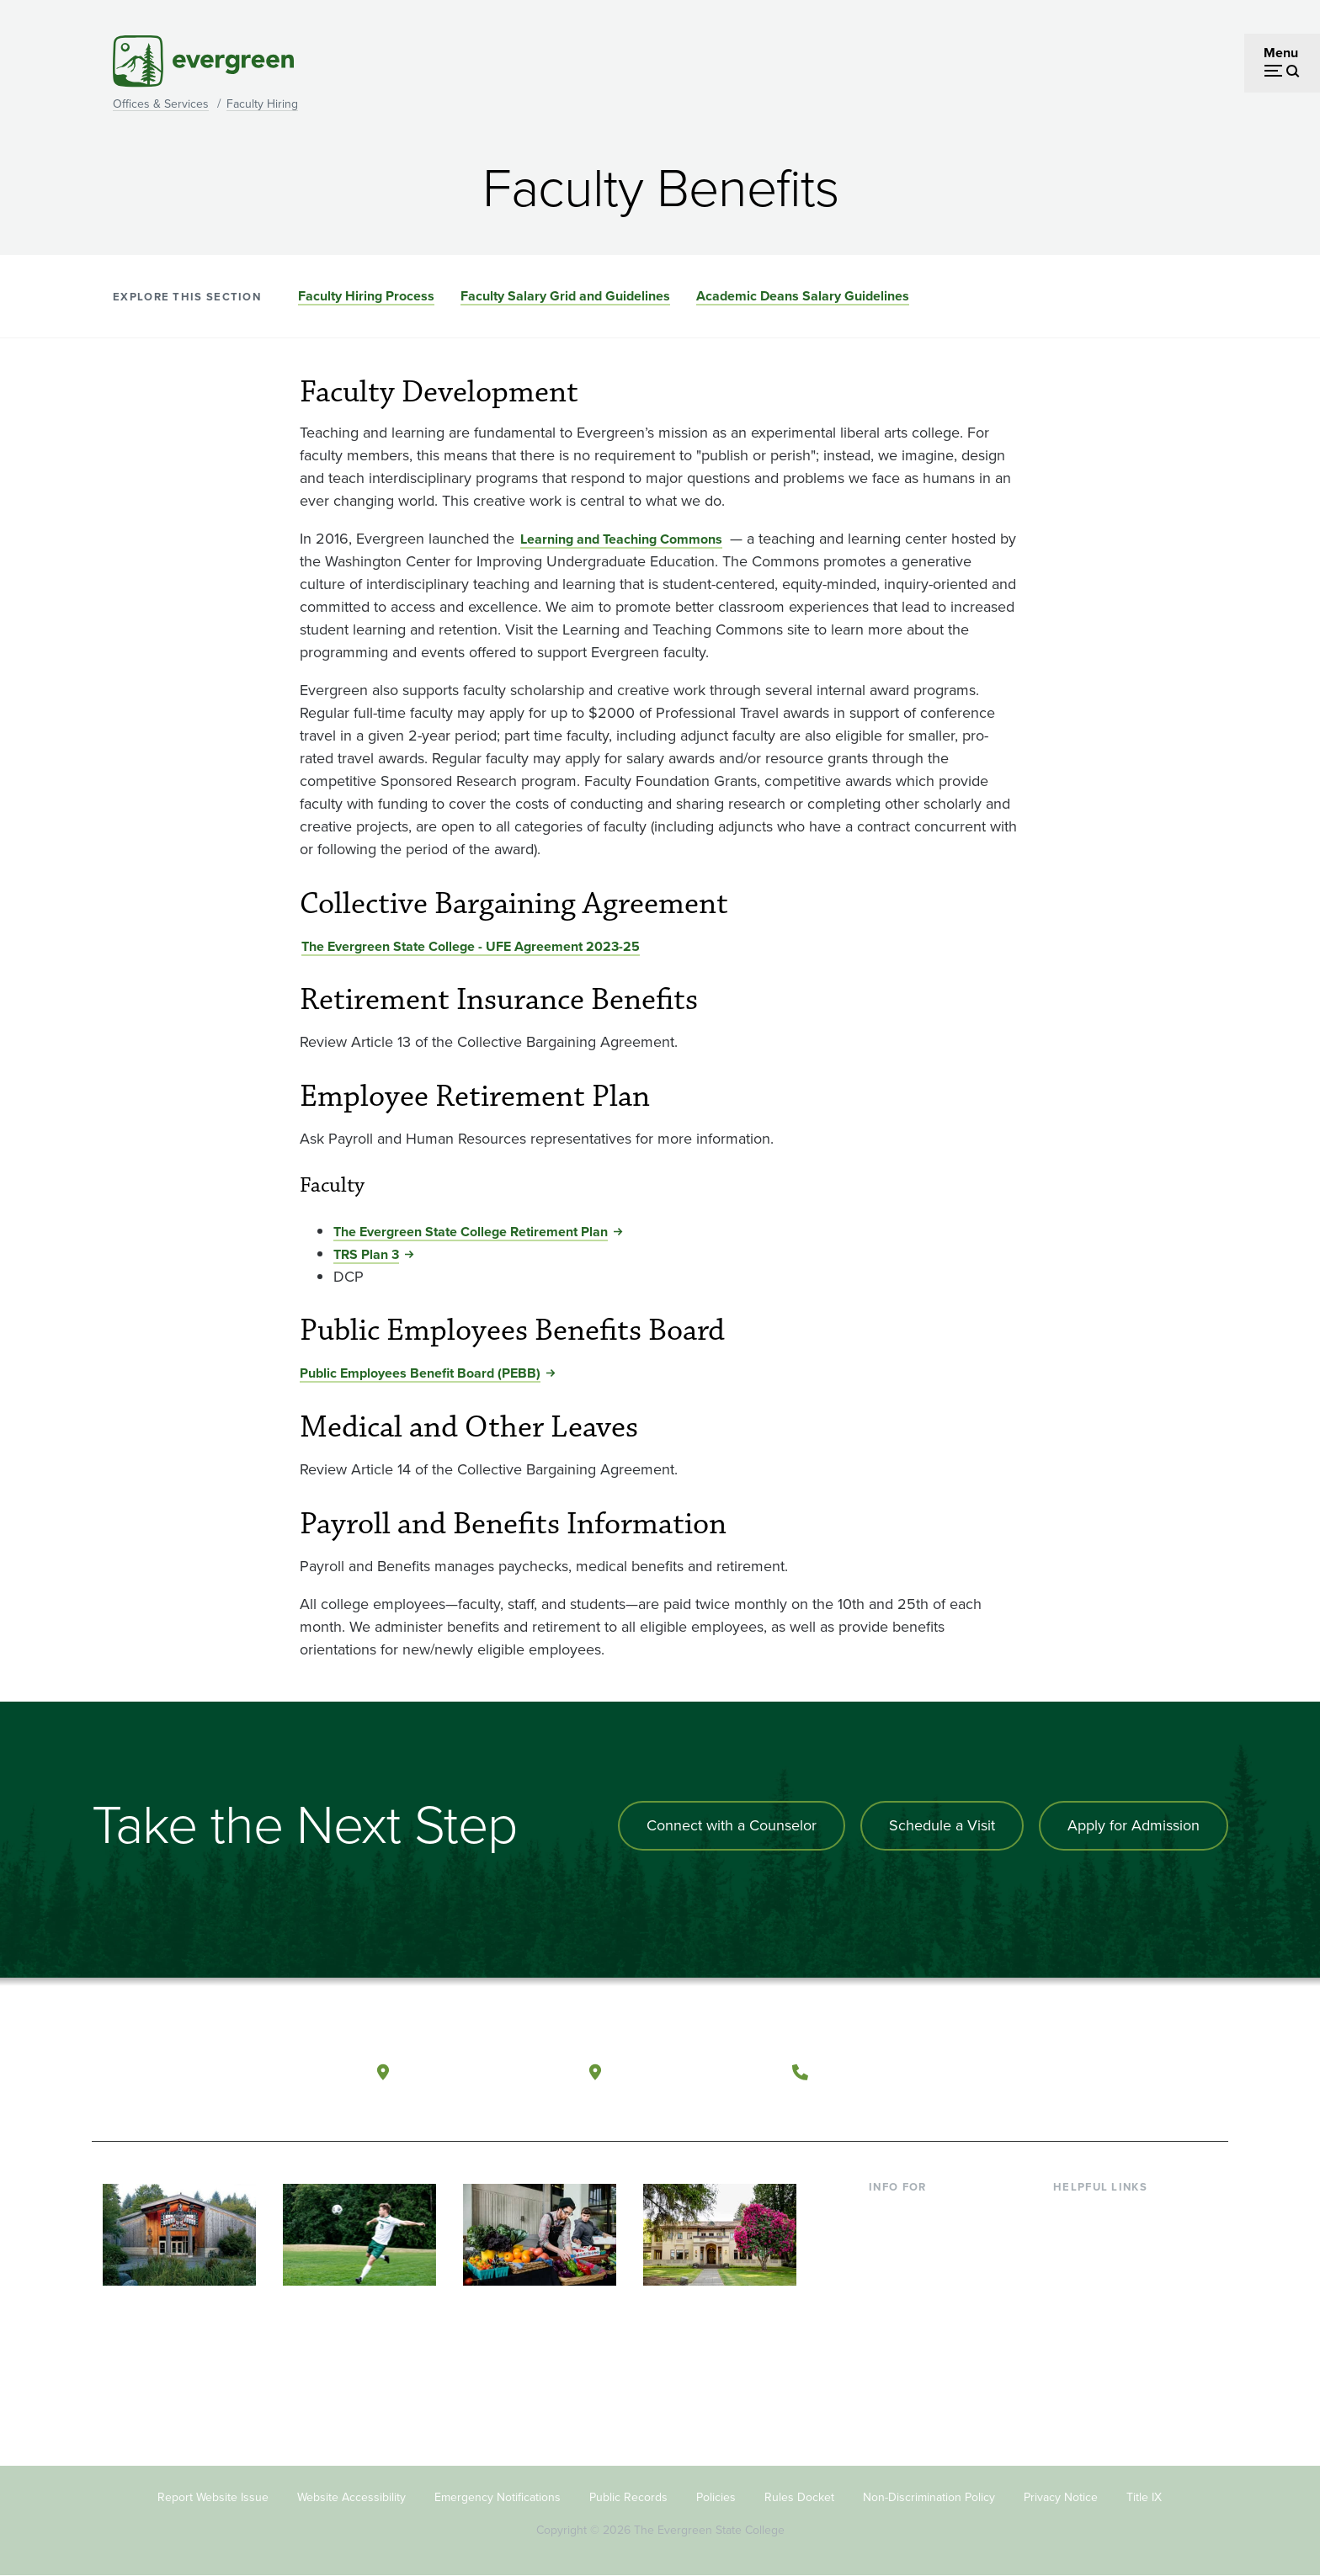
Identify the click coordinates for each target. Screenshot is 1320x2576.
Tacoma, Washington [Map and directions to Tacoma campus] (692, 2071)
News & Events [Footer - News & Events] (1097, 2349)
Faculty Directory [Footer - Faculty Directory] (1103, 2239)
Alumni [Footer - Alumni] (890, 2349)
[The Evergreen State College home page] (212, 2076)
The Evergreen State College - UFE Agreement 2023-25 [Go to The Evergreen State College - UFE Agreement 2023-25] (470, 946)
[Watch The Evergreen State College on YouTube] (1084, 2073)
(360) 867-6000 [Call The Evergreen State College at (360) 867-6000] (880, 2071)
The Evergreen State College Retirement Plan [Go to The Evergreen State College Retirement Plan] (470, 1231)
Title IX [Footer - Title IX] (1144, 2497)
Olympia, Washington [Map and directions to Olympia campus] (482, 2071)
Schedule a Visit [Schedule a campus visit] (942, 1825)
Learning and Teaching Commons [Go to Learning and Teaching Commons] (621, 539)
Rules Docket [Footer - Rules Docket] (799, 2497)
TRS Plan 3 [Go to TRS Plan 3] (366, 1254)
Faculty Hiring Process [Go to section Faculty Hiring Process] (366, 295)
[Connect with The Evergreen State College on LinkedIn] (1153, 2073)
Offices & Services (161, 104)
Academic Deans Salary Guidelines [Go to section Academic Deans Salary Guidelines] (802, 295)
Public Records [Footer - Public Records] (628, 2497)
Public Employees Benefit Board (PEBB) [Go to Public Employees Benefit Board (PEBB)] (420, 1373)
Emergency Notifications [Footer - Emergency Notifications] (497, 2497)
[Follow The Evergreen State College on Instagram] (1118, 2073)
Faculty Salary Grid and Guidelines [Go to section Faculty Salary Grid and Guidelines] (565, 295)
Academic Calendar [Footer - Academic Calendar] (1110, 2322)
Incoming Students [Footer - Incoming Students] (924, 2239)
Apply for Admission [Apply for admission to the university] (1133, 1825)
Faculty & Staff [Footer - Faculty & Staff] (911, 2294)
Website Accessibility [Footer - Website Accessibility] (351, 2497)
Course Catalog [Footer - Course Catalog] (1098, 2294)
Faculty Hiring (262, 104)
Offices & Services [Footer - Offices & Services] (1106, 2267)
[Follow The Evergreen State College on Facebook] (1049, 2073)
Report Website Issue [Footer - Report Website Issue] (213, 2497)
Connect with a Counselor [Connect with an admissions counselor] (732, 1825)
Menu (1281, 52)
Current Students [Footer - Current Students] (919, 2213)
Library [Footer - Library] (1073, 2213)
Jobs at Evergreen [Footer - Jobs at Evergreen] (1106, 2376)
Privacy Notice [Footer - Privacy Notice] (1061, 2497)
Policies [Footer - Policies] (716, 2497)
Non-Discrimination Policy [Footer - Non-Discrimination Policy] (929, 2497)
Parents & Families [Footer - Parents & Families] (923, 2267)
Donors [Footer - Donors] (890, 2322)
